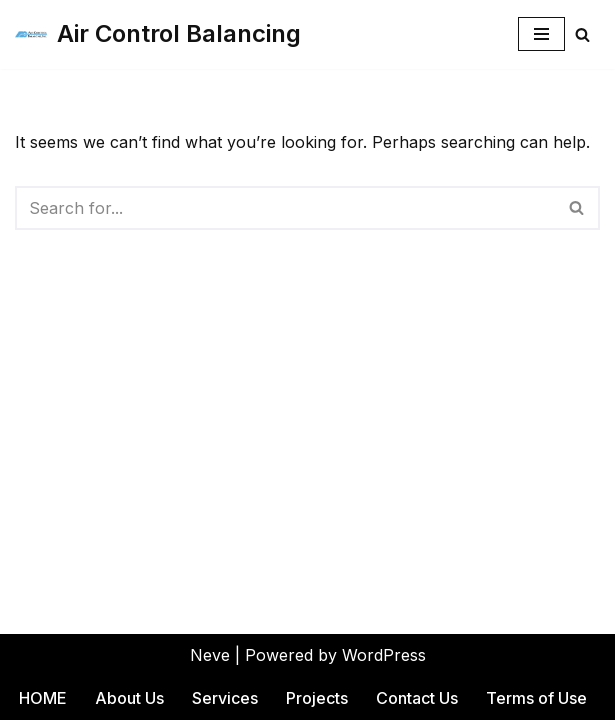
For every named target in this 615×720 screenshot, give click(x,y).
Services (225, 698)
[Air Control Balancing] (158, 34)
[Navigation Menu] (541, 34)
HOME (43, 698)
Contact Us (417, 698)
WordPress (384, 655)
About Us (129, 698)
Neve (210, 655)
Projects (317, 698)
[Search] (582, 34)
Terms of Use (536, 698)
